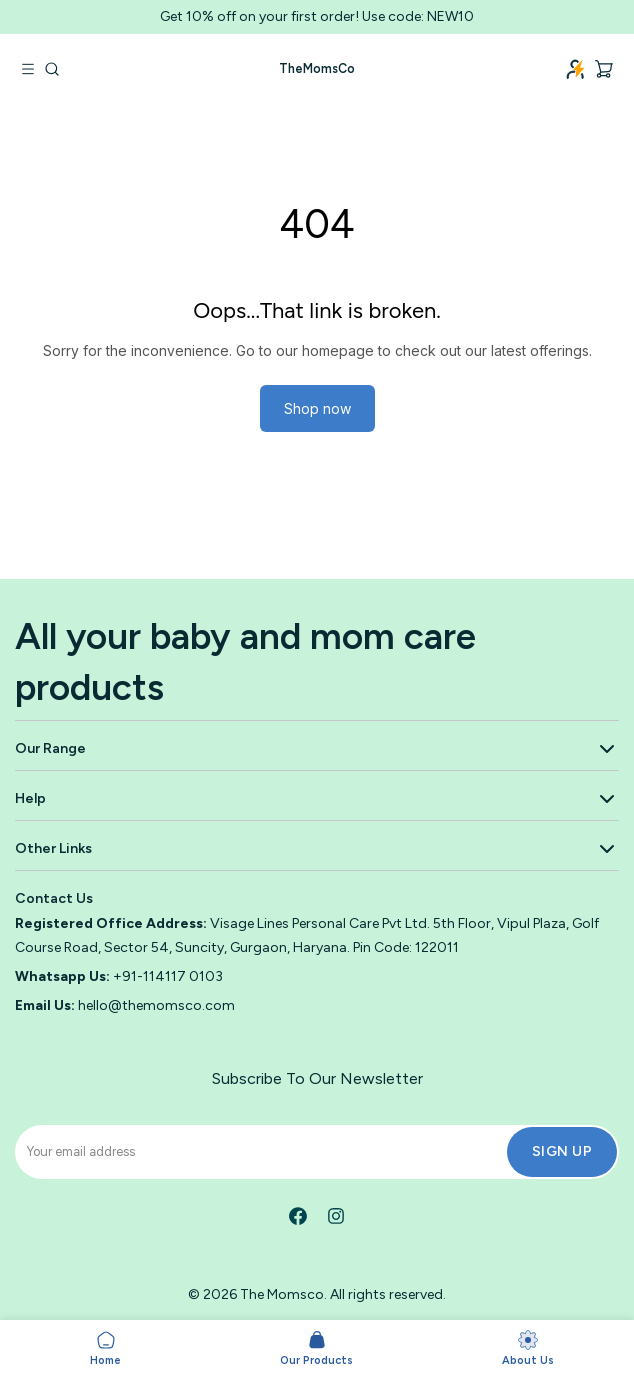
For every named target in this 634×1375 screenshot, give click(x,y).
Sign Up (562, 1151)
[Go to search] (52, 69)
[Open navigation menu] (28, 69)
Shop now (317, 408)
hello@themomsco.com (156, 1005)
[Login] (576, 69)
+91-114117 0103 (168, 976)
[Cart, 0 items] (604, 69)
